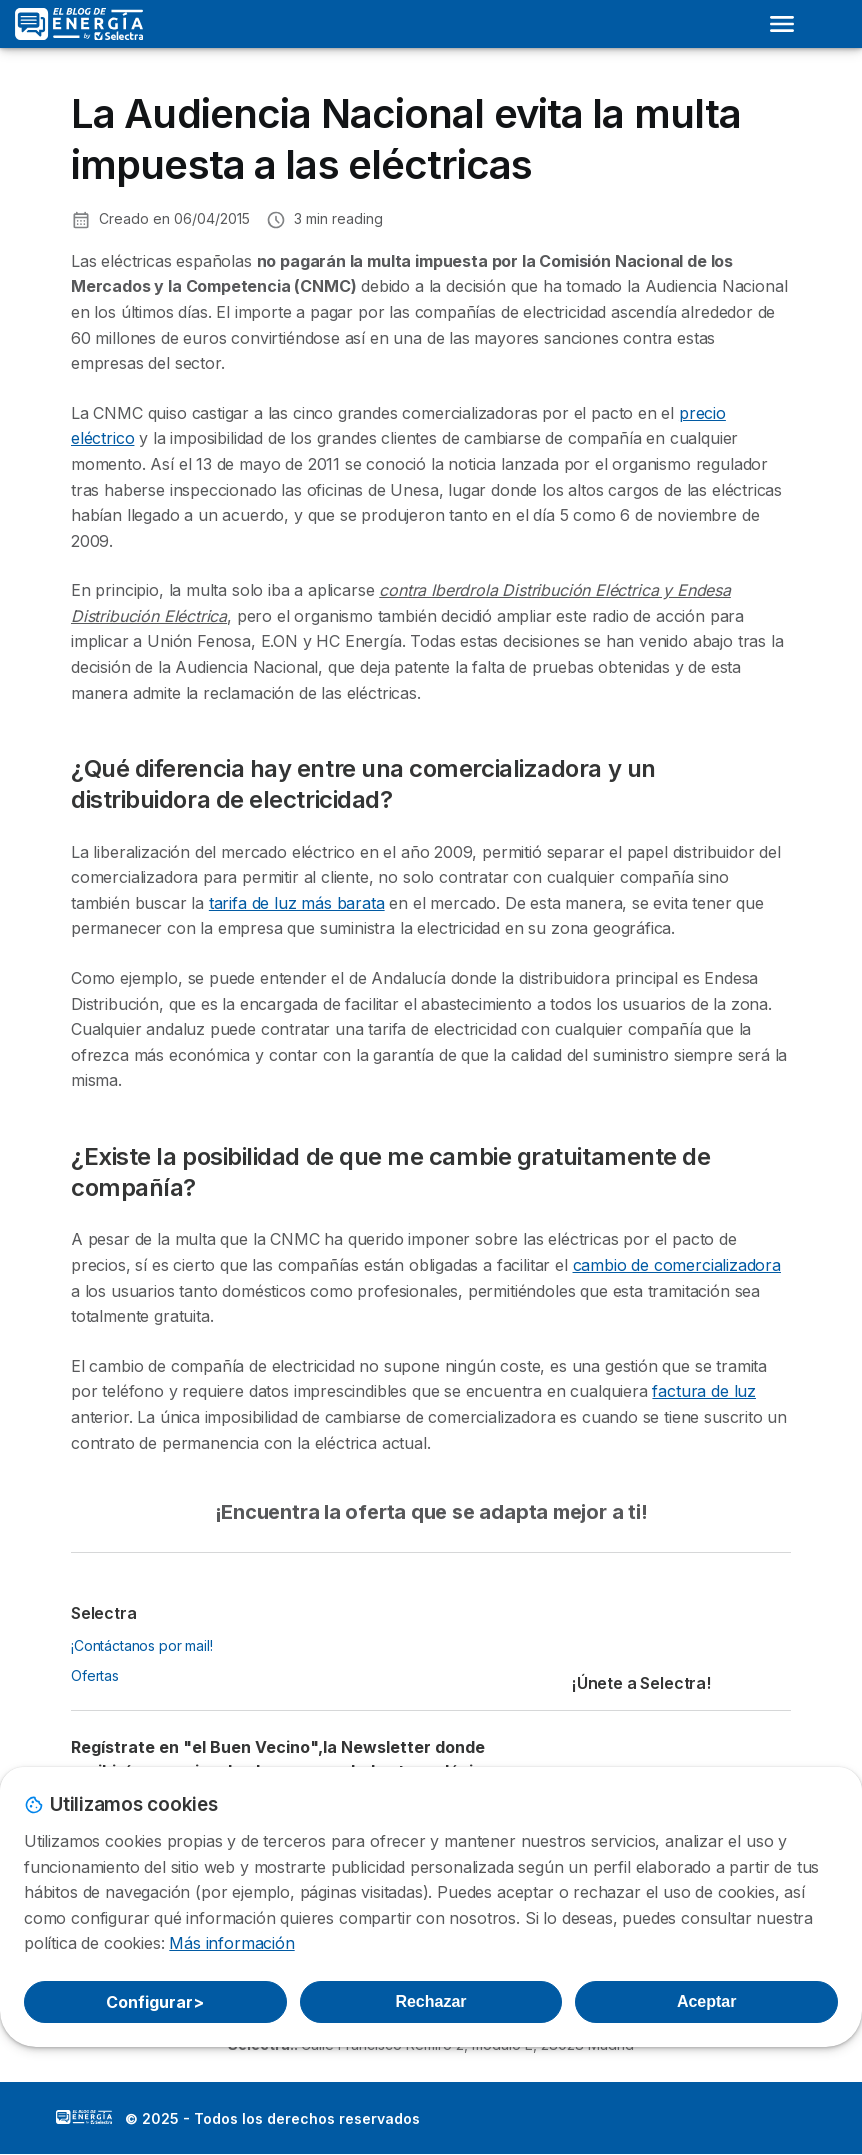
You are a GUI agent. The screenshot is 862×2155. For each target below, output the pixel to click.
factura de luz (704, 1391)
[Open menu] (782, 24)
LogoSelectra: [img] (84, 2117)
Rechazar (430, 2001)
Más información (231, 1943)
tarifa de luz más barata (297, 903)
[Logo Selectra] (79, 24)
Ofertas (95, 1675)
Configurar (155, 2002)
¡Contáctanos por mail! (142, 1645)
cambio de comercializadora (677, 1265)
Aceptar (707, 2001)
